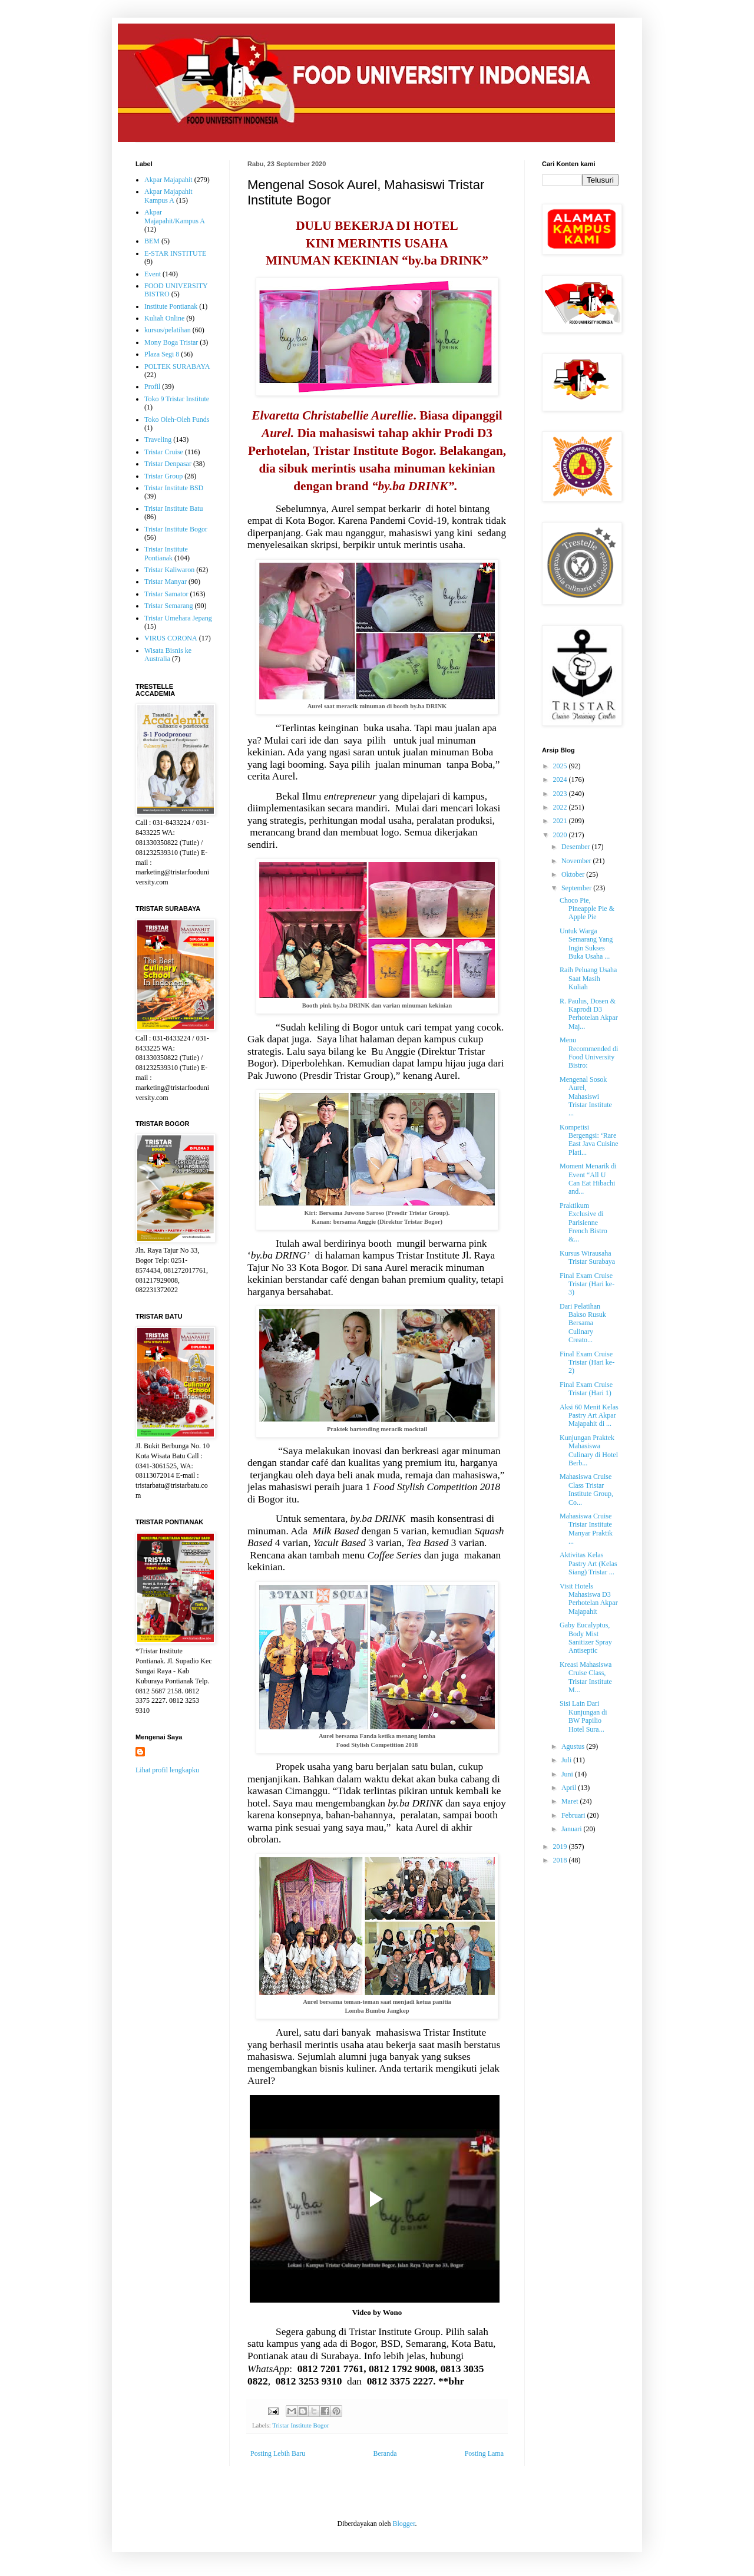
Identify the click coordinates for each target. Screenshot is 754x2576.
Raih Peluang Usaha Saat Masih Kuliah (588, 978)
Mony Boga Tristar (171, 342)
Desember (576, 847)
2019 (561, 1846)
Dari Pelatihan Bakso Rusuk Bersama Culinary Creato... (583, 1323)
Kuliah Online (164, 318)
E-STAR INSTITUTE (175, 253)
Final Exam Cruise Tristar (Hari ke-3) (587, 1284)
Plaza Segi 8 (161, 354)
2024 (561, 779)
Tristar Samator (166, 594)
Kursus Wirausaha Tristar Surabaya (587, 1257)
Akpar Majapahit (168, 180)
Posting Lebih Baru (277, 2453)
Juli (567, 1760)
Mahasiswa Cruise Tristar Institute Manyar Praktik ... (586, 1528)
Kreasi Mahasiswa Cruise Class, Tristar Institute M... (586, 1677)
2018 (561, 1860)
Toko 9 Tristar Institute (176, 399)
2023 (561, 794)
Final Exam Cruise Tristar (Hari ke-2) (587, 1362)
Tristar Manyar (165, 581)
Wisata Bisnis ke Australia (167, 654)
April (569, 1788)
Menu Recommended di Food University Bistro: (589, 1052)
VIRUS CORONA (170, 638)
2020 (561, 835)
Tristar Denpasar (167, 464)
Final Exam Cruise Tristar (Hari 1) (586, 1389)
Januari (572, 1829)
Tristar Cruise (163, 452)
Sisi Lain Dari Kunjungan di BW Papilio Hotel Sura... (583, 1716)
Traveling (157, 439)
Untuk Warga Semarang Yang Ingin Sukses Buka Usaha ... (586, 943)
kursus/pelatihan (167, 330)
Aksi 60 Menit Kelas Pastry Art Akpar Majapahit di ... (589, 1415)
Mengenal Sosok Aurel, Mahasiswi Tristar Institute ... (586, 1096)
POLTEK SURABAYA (177, 366)
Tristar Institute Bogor (300, 2425)
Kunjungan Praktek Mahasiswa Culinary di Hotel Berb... (589, 1450)
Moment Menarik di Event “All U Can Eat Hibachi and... (588, 1178)
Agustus (573, 1746)
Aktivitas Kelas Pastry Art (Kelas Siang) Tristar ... (588, 1563)
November (577, 861)
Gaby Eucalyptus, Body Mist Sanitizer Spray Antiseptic (586, 1637)
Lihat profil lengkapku (167, 1770)
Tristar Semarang (168, 606)
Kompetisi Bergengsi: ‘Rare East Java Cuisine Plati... (589, 1140)
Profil (152, 386)
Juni (568, 1774)
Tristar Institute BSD (173, 488)
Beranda (385, 2453)
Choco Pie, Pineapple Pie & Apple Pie (587, 909)
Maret (570, 1801)
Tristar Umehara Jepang (178, 618)
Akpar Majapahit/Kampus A (174, 216)
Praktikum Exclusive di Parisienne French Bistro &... (583, 1222)
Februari (574, 1815)
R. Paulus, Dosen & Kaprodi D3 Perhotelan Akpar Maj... (589, 1014)
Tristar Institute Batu (173, 508)
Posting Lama (484, 2453)
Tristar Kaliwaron (169, 570)
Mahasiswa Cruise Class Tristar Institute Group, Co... (586, 1489)
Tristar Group (163, 476)
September (577, 888)
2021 (561, 821)
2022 (561, 807)
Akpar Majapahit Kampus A (168, 195)
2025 (561, 766)
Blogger (403, 2523)
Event (152, 274)
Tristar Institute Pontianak (166, 553)
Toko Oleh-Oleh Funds (176, 419)
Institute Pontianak (170, 306)
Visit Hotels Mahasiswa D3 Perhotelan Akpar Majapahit (589, 1599)
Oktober (573, 874)
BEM (152, 241)
